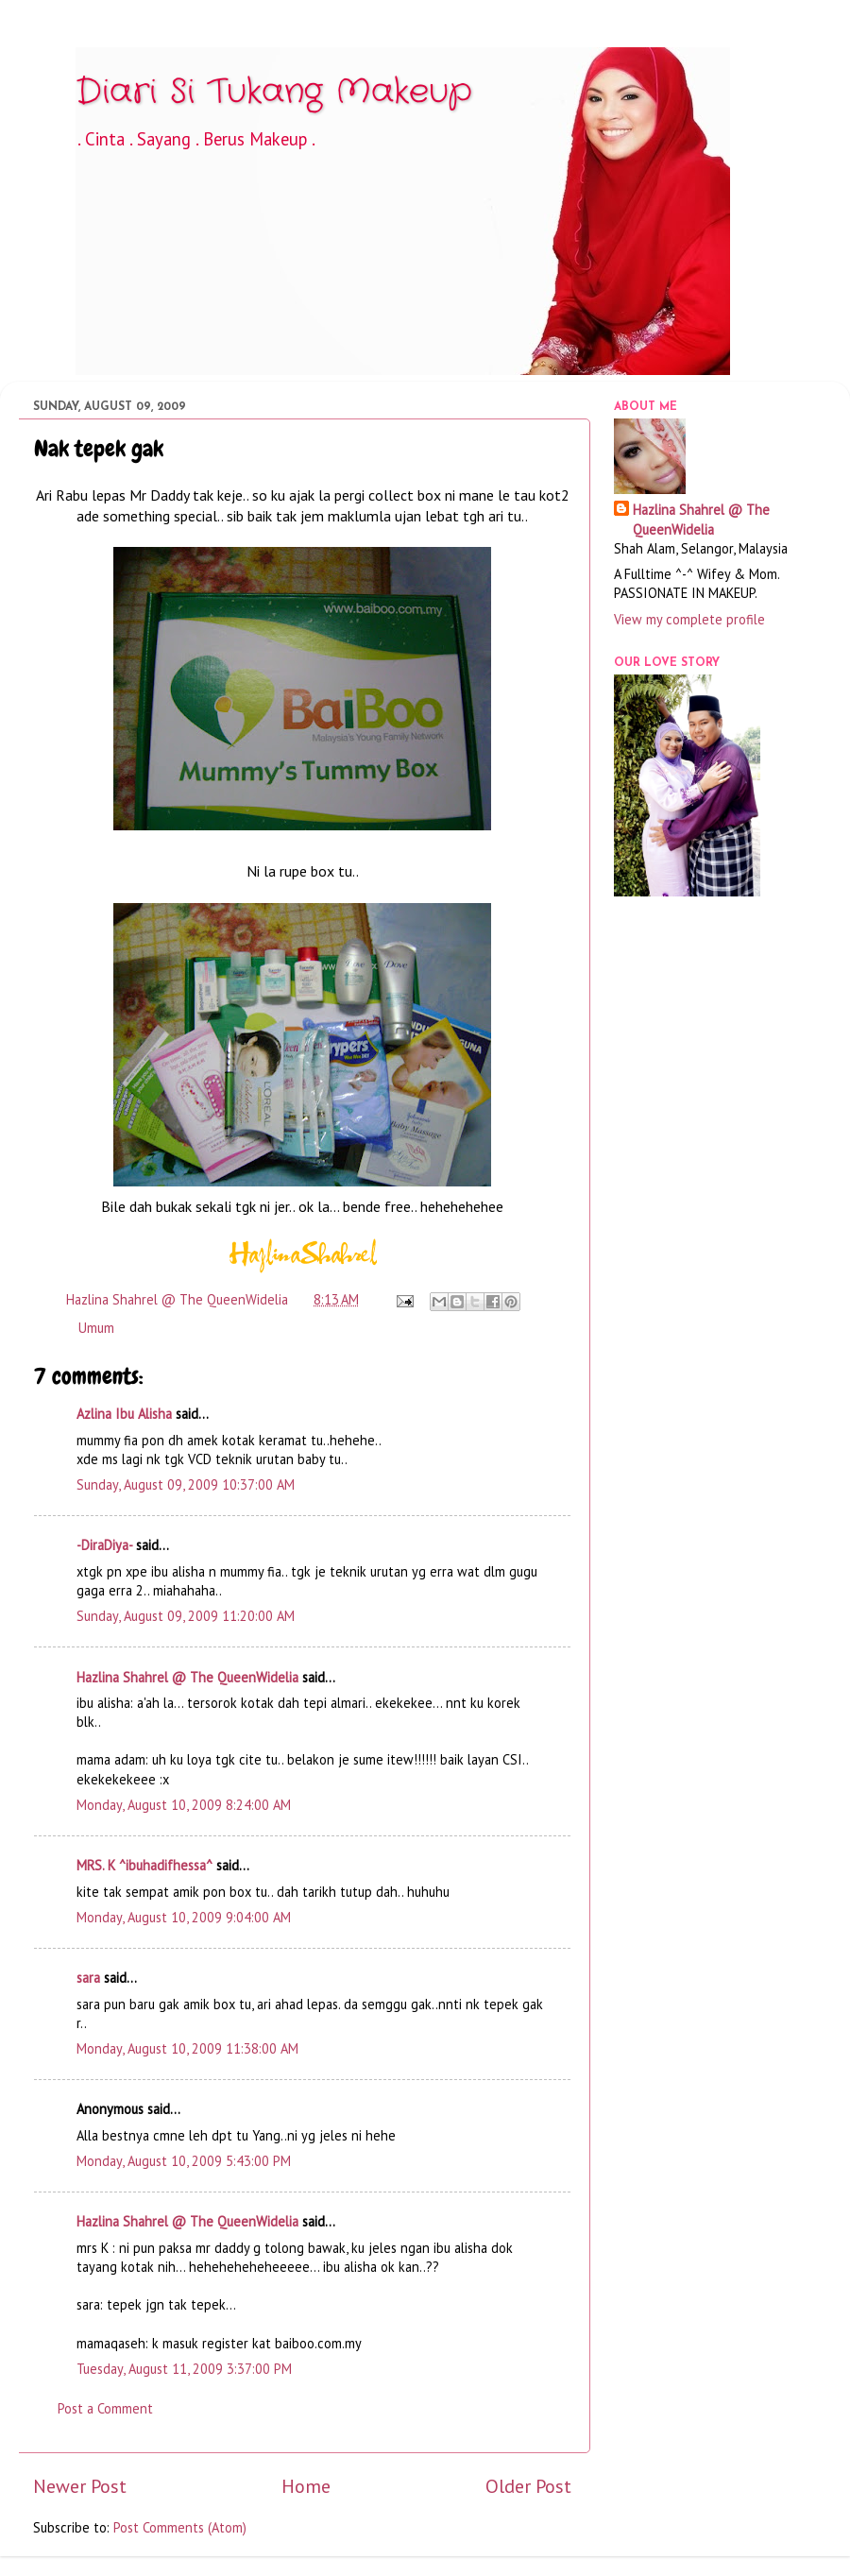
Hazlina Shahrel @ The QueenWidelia (187, 1677)
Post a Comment (105, 2408)
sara (88, 1978)
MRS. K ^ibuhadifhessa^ (144, 1865)
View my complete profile (689, 619)
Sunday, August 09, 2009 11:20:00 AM (185, 1616)
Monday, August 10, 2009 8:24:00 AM (183, 1805)
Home (306, 2486)
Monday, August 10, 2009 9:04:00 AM (183, 1917)
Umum (96, 1328)
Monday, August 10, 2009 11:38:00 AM (187, 2048)
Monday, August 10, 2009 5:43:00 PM (183, 2161)
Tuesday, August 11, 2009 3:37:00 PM (184, 2369)
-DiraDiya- (104, 1545)
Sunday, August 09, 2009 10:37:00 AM (185, 1484)
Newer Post (80, 2486)
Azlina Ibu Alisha (124, 1414)
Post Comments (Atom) (179, 2527)
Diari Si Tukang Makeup (274, 92)
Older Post (528, 2486)
